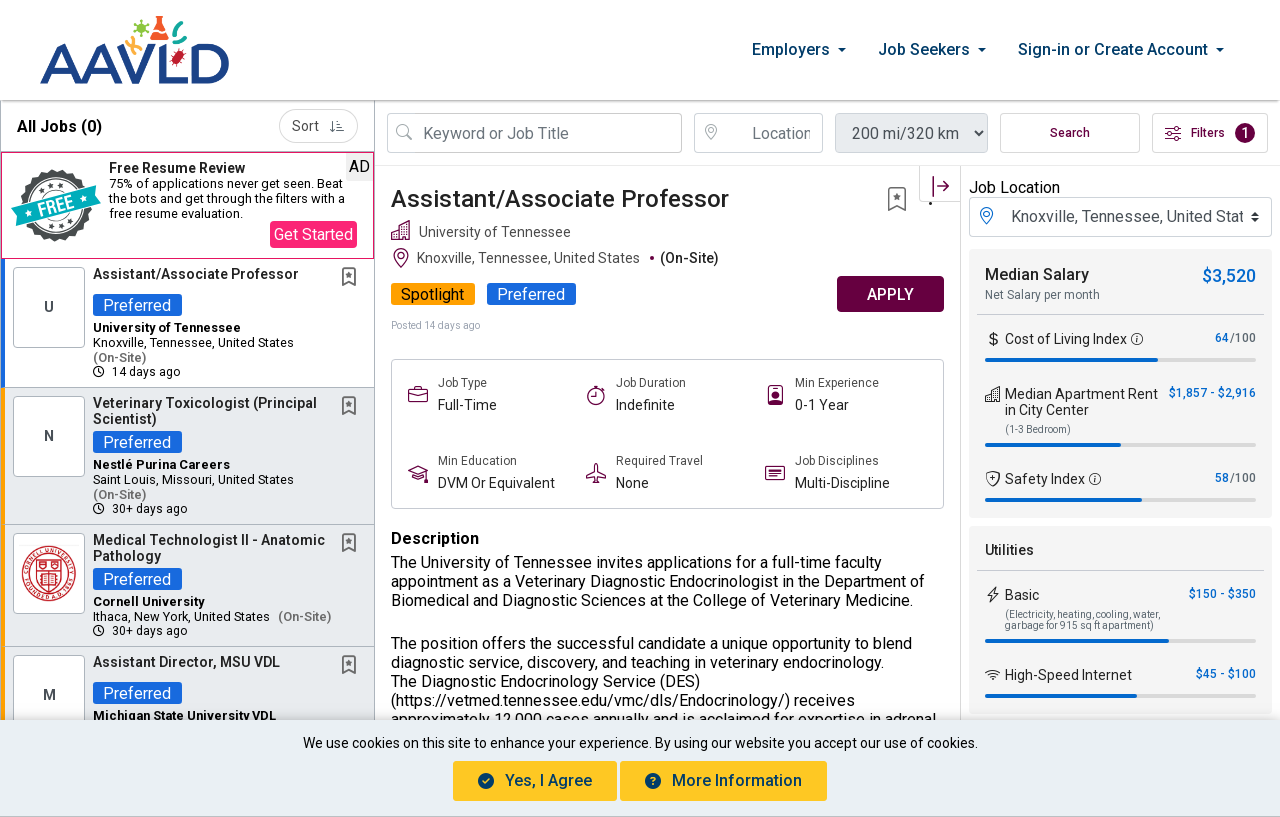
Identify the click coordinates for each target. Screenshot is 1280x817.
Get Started (313, 234)
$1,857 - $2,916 (1212, 393)
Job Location (1014, 187)
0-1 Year (822, 405)
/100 (1243, 338)
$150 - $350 (1222, 594)
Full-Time (467, 405)
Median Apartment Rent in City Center (1081, 402)
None (632, 483)
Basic (1022, 595)
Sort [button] (318, 126)
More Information (723, 780)
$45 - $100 (1226, 674)
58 (1222, 478)
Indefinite (645, 405)
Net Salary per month (1042, 295)
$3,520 (1229, 275)
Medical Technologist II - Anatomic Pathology (209, 547)
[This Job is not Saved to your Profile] (353, 278)
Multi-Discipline (842, 483)
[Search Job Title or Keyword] (548, 133)
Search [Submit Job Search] (1070, 133)
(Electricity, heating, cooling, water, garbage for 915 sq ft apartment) (1082, 620)
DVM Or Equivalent (496, 483)
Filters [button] (1210, 133)
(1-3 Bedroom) (1038, 429)
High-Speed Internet (1068, 675)
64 (1222, 338)
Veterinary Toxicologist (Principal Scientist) (205, 410)
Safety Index (1045, 479)
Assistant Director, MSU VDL (186, 662)
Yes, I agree (535, 780)
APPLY (890, 294)
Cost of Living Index (1066, 339)
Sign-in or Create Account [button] (1113, 49)
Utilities (1009, 550)
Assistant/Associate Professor (196, 274)
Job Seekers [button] (924, 49)
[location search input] (773, 133)
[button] (187, 205)
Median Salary (1037, 274)
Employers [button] (791, 49)
